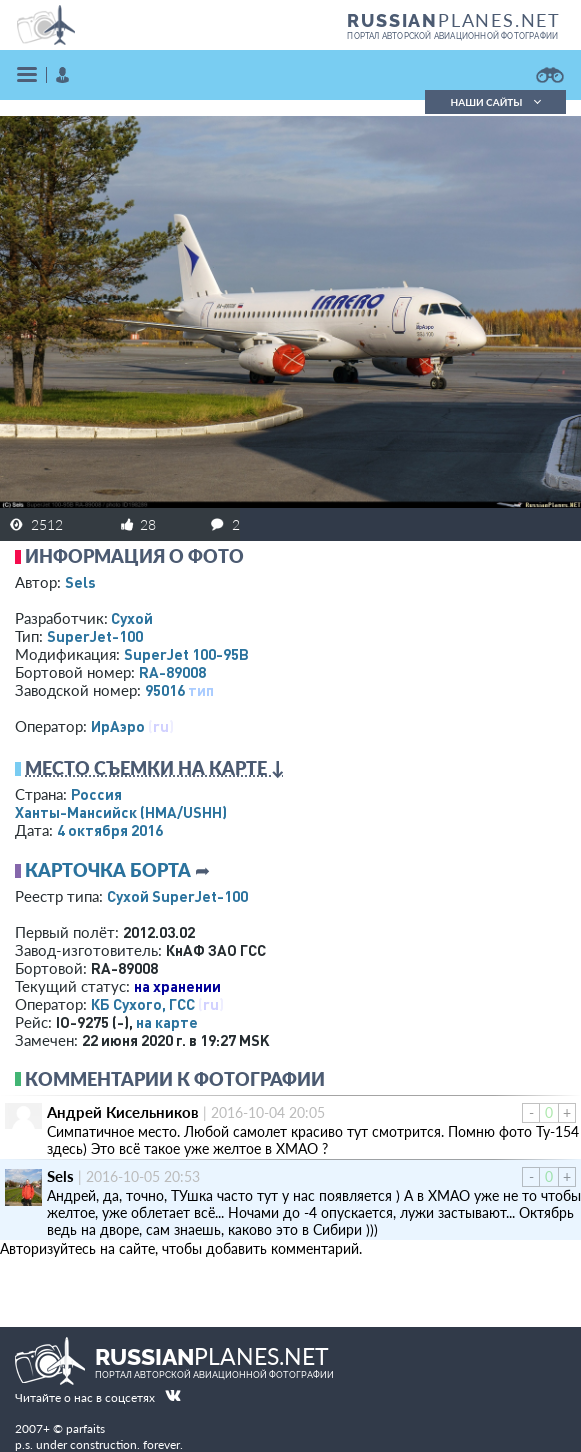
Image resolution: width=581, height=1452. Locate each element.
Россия (96, 794)
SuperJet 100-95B (186, 654)
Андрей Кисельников (123, 1112)
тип (201, 690)
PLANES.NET (454, 20)
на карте (167, 1022)
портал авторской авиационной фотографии (452, 36)
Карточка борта (108, 870)
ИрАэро (118, 726)
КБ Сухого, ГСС (143, 1004)
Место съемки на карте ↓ (155, 768)
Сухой (132, 618)
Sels (80, 582)
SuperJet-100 (95, 636)
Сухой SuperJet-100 (177, 896)
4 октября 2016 (110, 830)
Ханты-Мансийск (121, 812)
